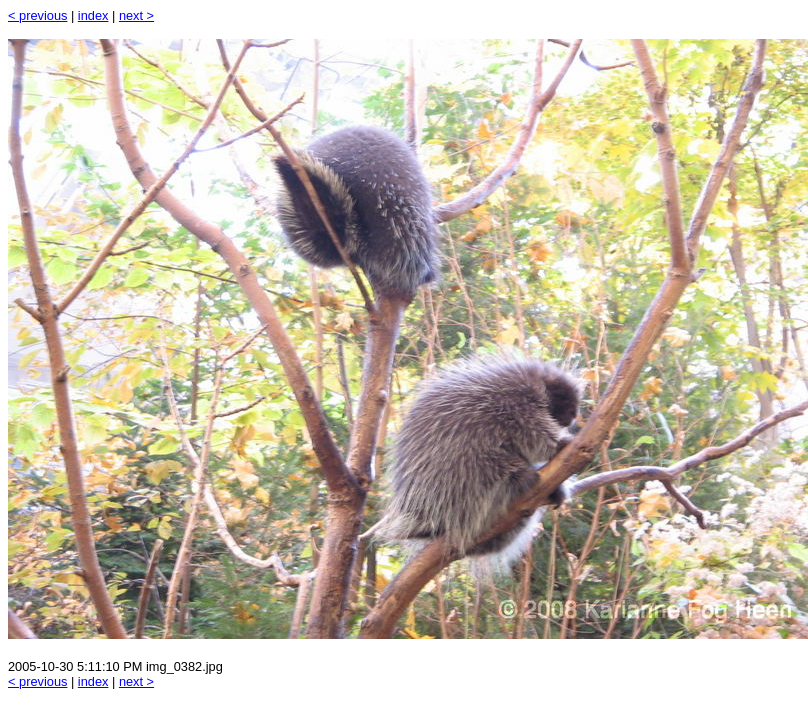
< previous (37, 15)
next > (136, 15)
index (93, 15)
